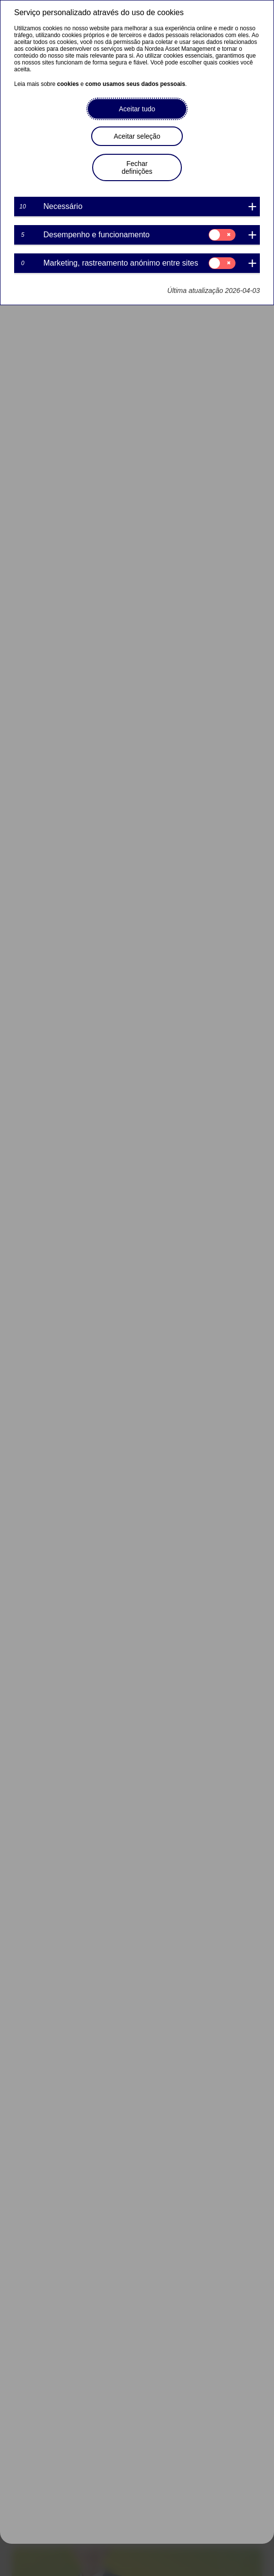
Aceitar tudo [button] (137, 109)
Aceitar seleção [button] (137, 136)
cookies (68, 84)
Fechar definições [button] (136, 167)
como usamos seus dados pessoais (135, 84)
